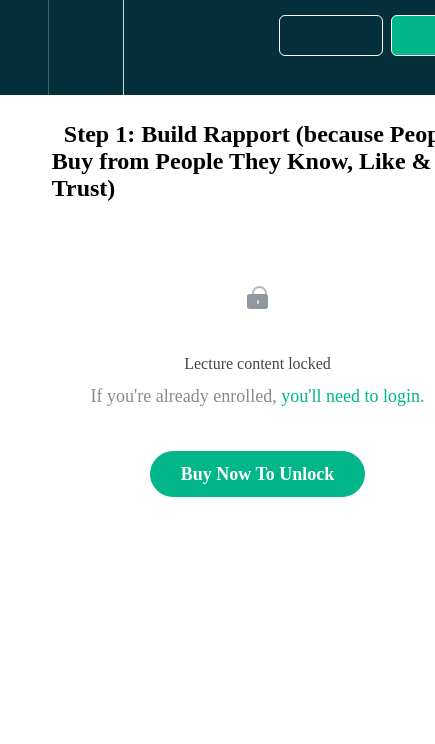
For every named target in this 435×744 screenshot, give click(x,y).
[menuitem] (85, 47)
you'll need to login (350, 396)
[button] (24, 47)
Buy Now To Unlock (258, 474)
